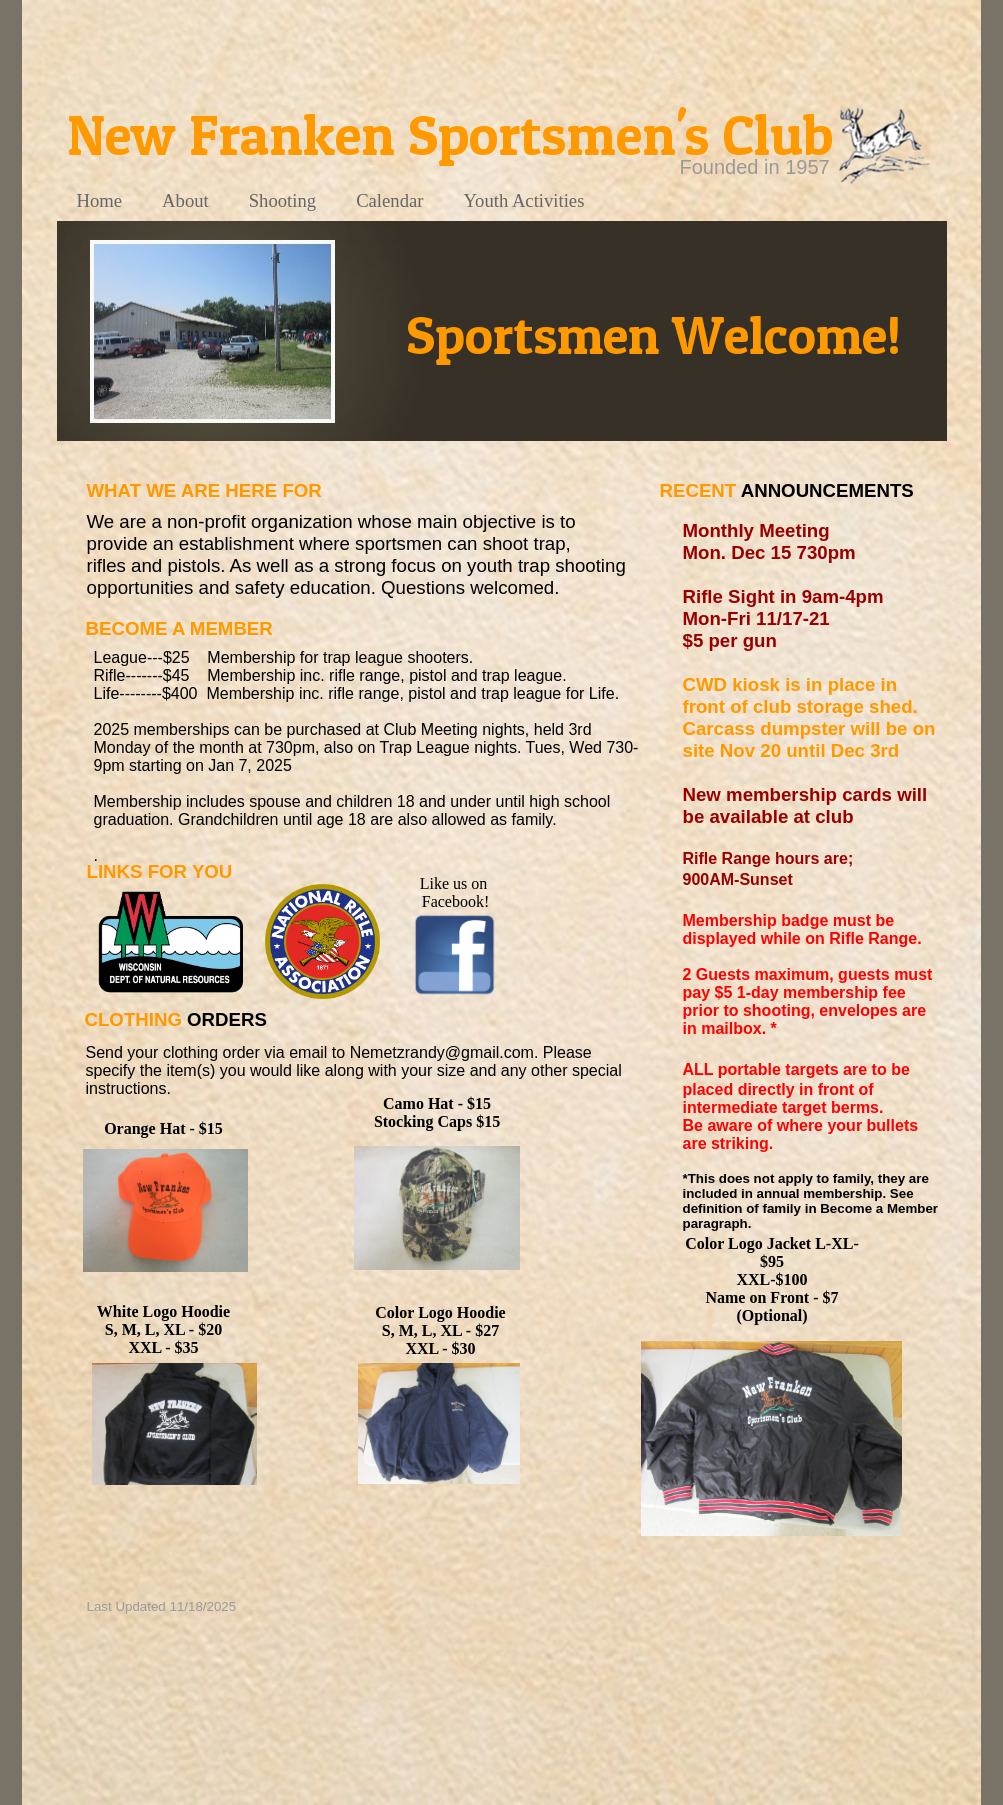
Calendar (389, 200)
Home (100, 200)
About (185, 200)
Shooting (282, 200)
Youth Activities (523, 200)
